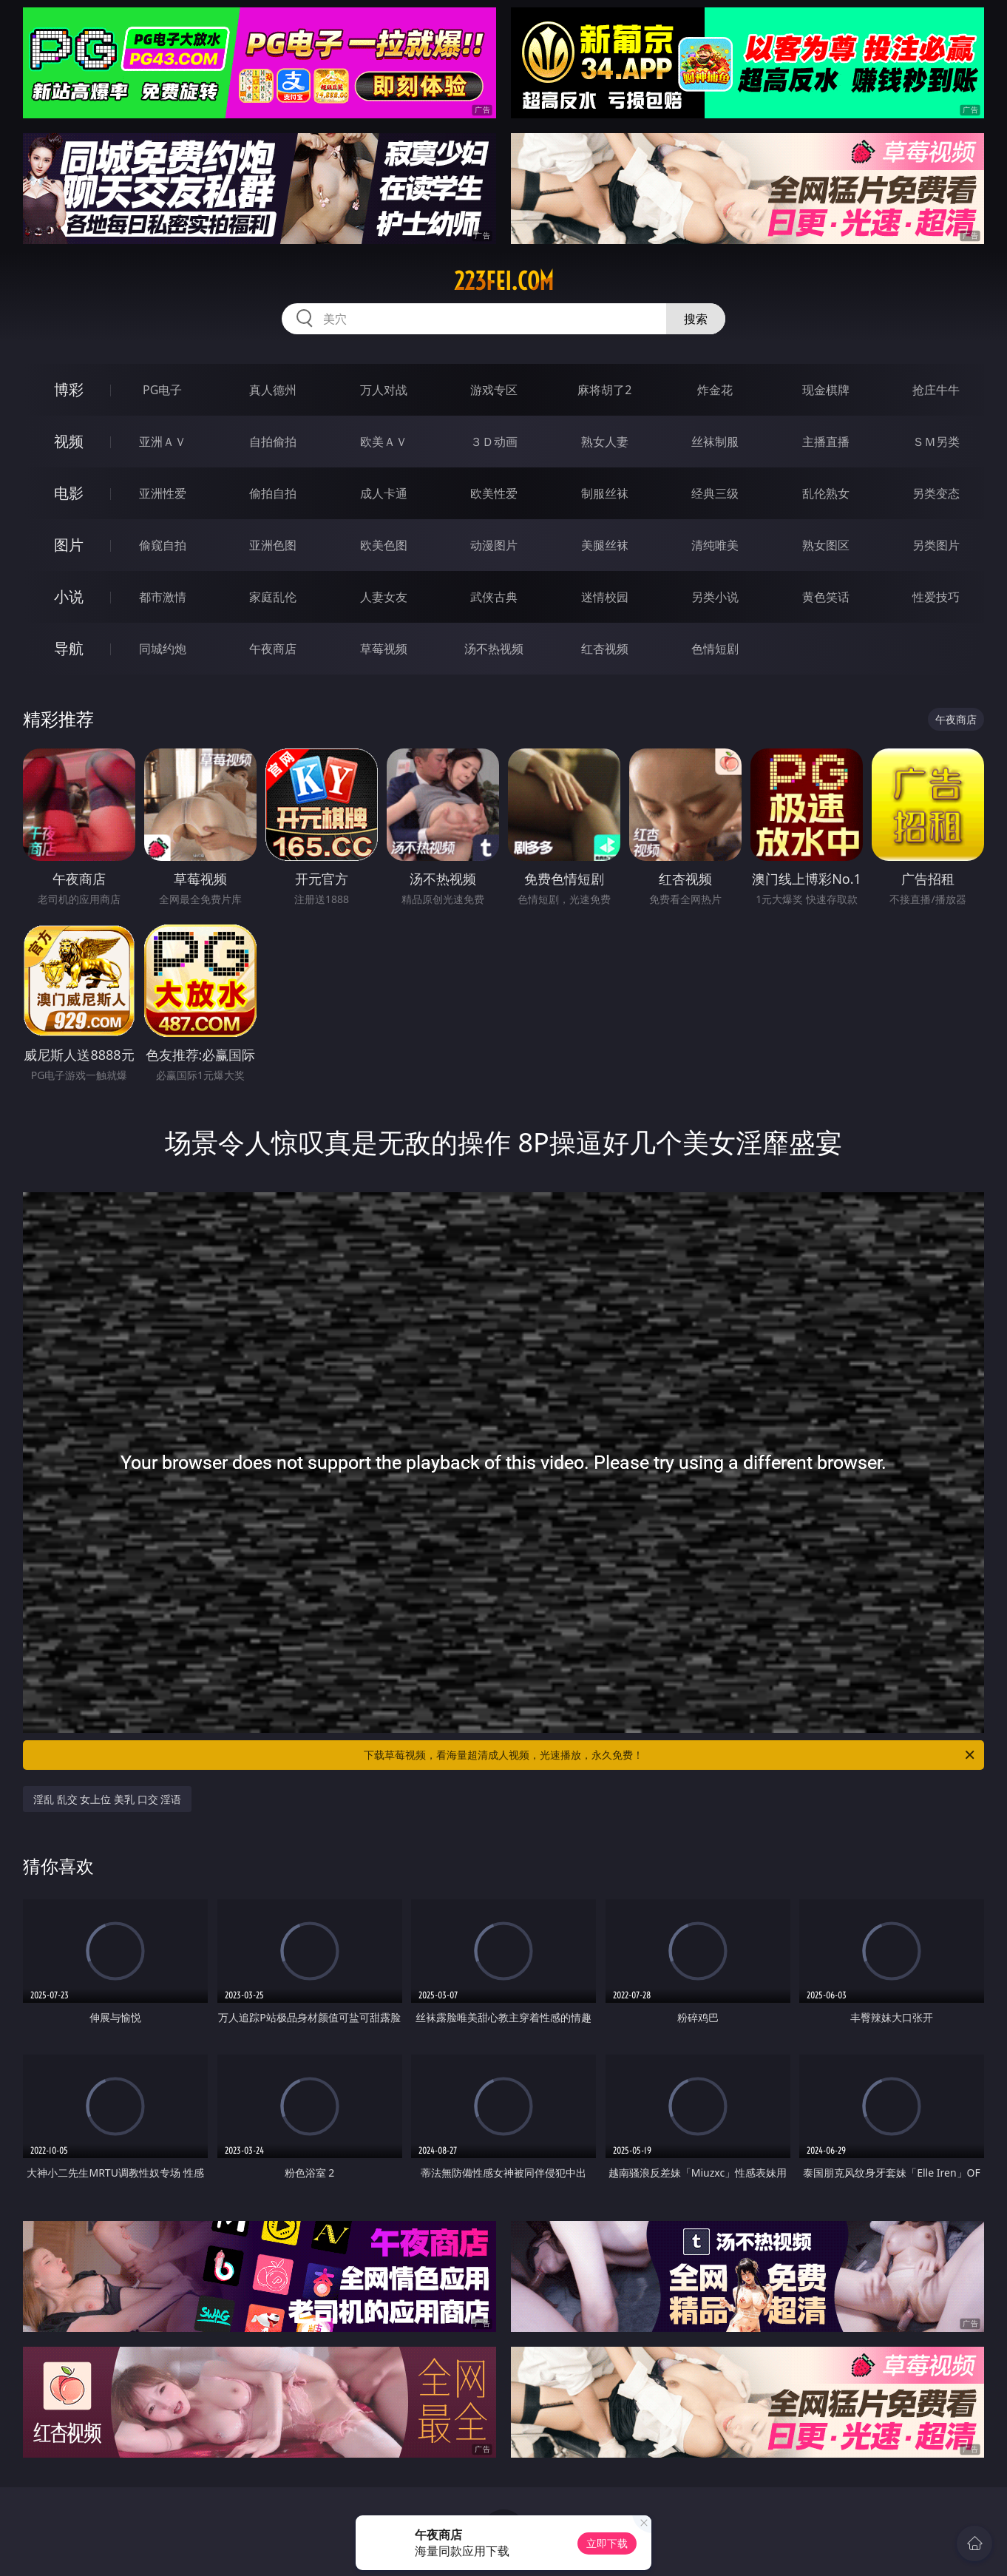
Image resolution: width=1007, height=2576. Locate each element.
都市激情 (162, 597)
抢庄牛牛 (936, 390)
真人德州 (272, 390)
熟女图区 (826, 545)
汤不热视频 (493, 648)
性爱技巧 (936, 597)
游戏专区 (494, 390)
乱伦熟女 (826, 493)
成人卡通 (383, 493)
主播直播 (826, 441)
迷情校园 (604, 597)
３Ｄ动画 (494, 441)
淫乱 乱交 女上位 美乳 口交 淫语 (107, 1799)
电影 (69, 493)
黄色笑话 (826, 597)
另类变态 (936, 493)
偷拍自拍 (272, 493)
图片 (69, 545)
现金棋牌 (826, 390)
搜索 (696, 319)
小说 (69, 596)
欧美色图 (383, 545)
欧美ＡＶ (383, 441)
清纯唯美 (715, 545)
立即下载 (607, 2543)
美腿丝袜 (604, 545)
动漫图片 (494, 545)
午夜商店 (272, 648)
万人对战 (383, 390)
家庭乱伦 (272, 597)
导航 (69, 648)
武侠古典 (494, 597)
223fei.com (504, 281)
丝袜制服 (715, 441)
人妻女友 (383, 597)
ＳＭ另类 (936, 441)
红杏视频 (604, 648)
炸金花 (715, 390)
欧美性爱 (494, 493)
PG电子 (162, 390)
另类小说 (715, 597)
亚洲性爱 (162, 493)
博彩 (69, 389)
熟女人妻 (604, 441)
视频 (69, 441)
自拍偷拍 (272, 441)
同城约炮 (162, 648)
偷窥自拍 (162, 545)
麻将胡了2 (604, 390)
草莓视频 (383, 648)
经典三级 (715, 493)
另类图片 (936, 545)
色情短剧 (715, 648)
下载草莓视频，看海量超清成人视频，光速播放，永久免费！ (670, 1755)
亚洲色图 (272, 545)
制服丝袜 (604, 493)
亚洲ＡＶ (162, 441)
